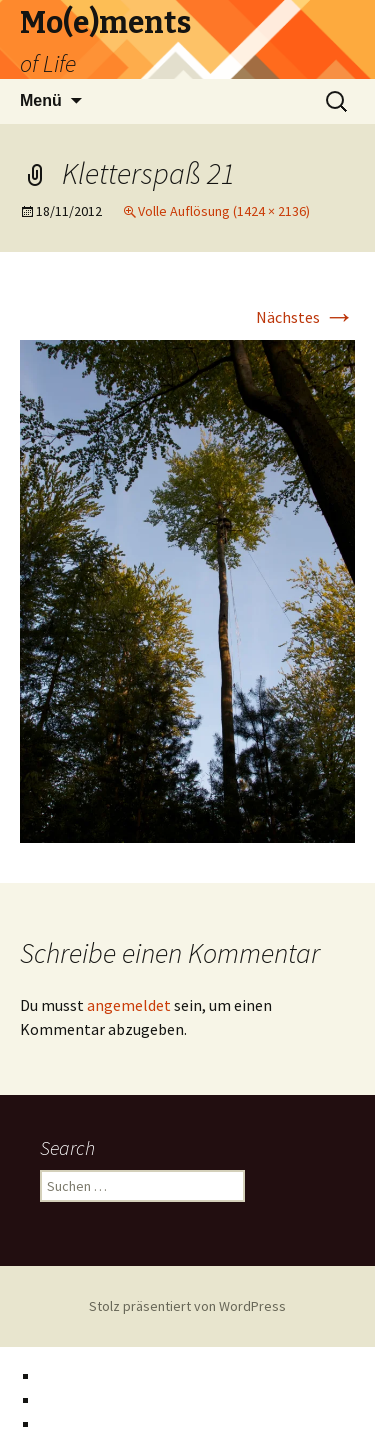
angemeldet (129, 1005)
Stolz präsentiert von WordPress (187, 1306)
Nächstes (305, 317)
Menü (41, 100)
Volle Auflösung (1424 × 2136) (224, 211)
